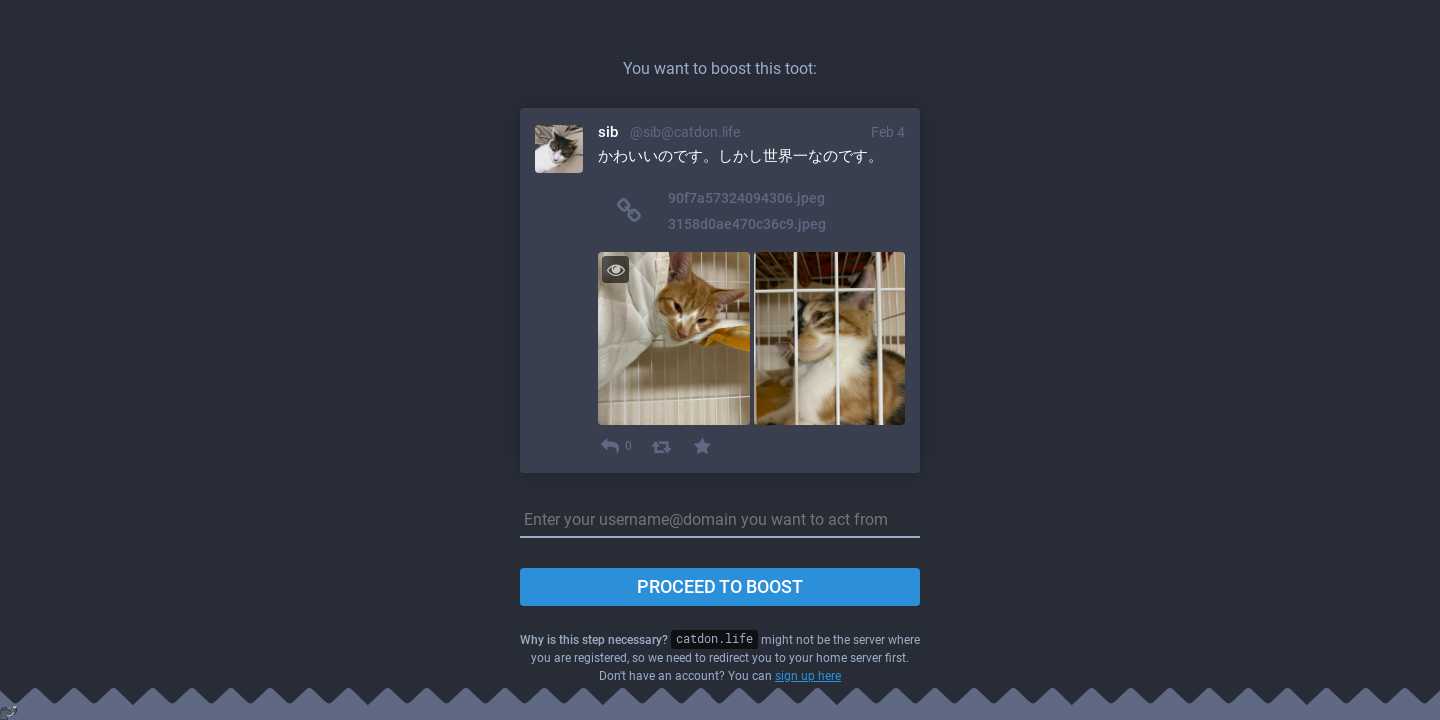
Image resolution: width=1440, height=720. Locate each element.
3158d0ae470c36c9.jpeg (747, 224)
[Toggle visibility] (615, 269)
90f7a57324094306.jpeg (746, 198)
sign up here (808, 676)
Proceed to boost (720, 586)
